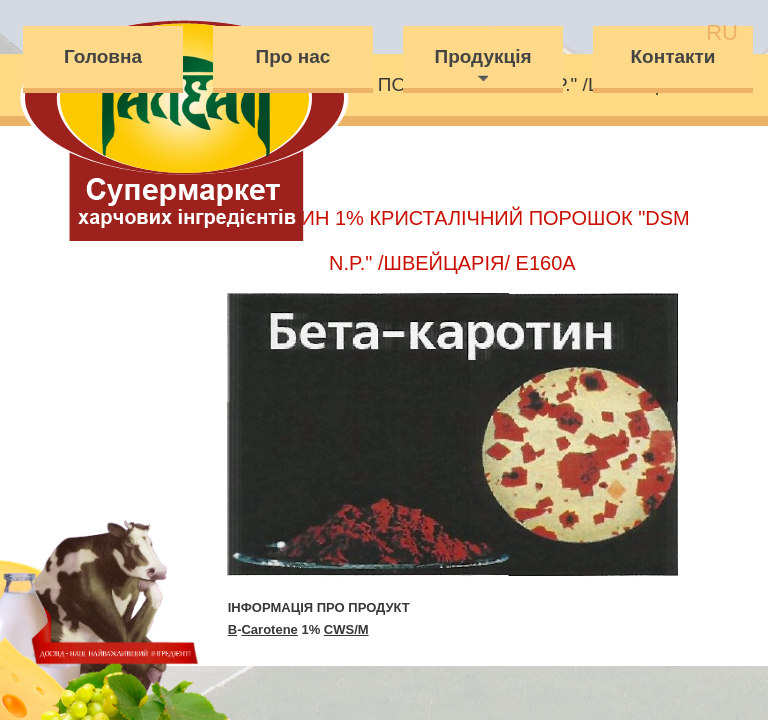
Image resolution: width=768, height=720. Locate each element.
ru (722, 32)
